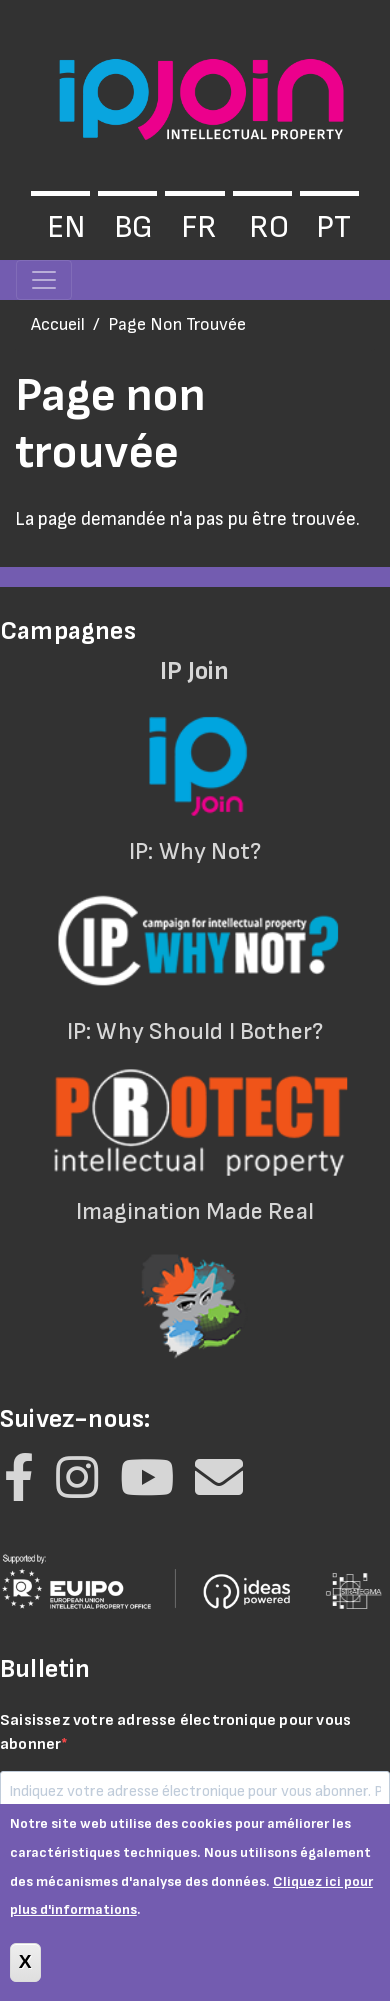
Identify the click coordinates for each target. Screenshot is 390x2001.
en (66, 227)
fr (199, 227)
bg (133, 227)
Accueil (58, 324)
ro (269, 227)
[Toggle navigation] (44, 280)
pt (333, 227)
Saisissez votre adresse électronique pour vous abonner (175, 1732)
